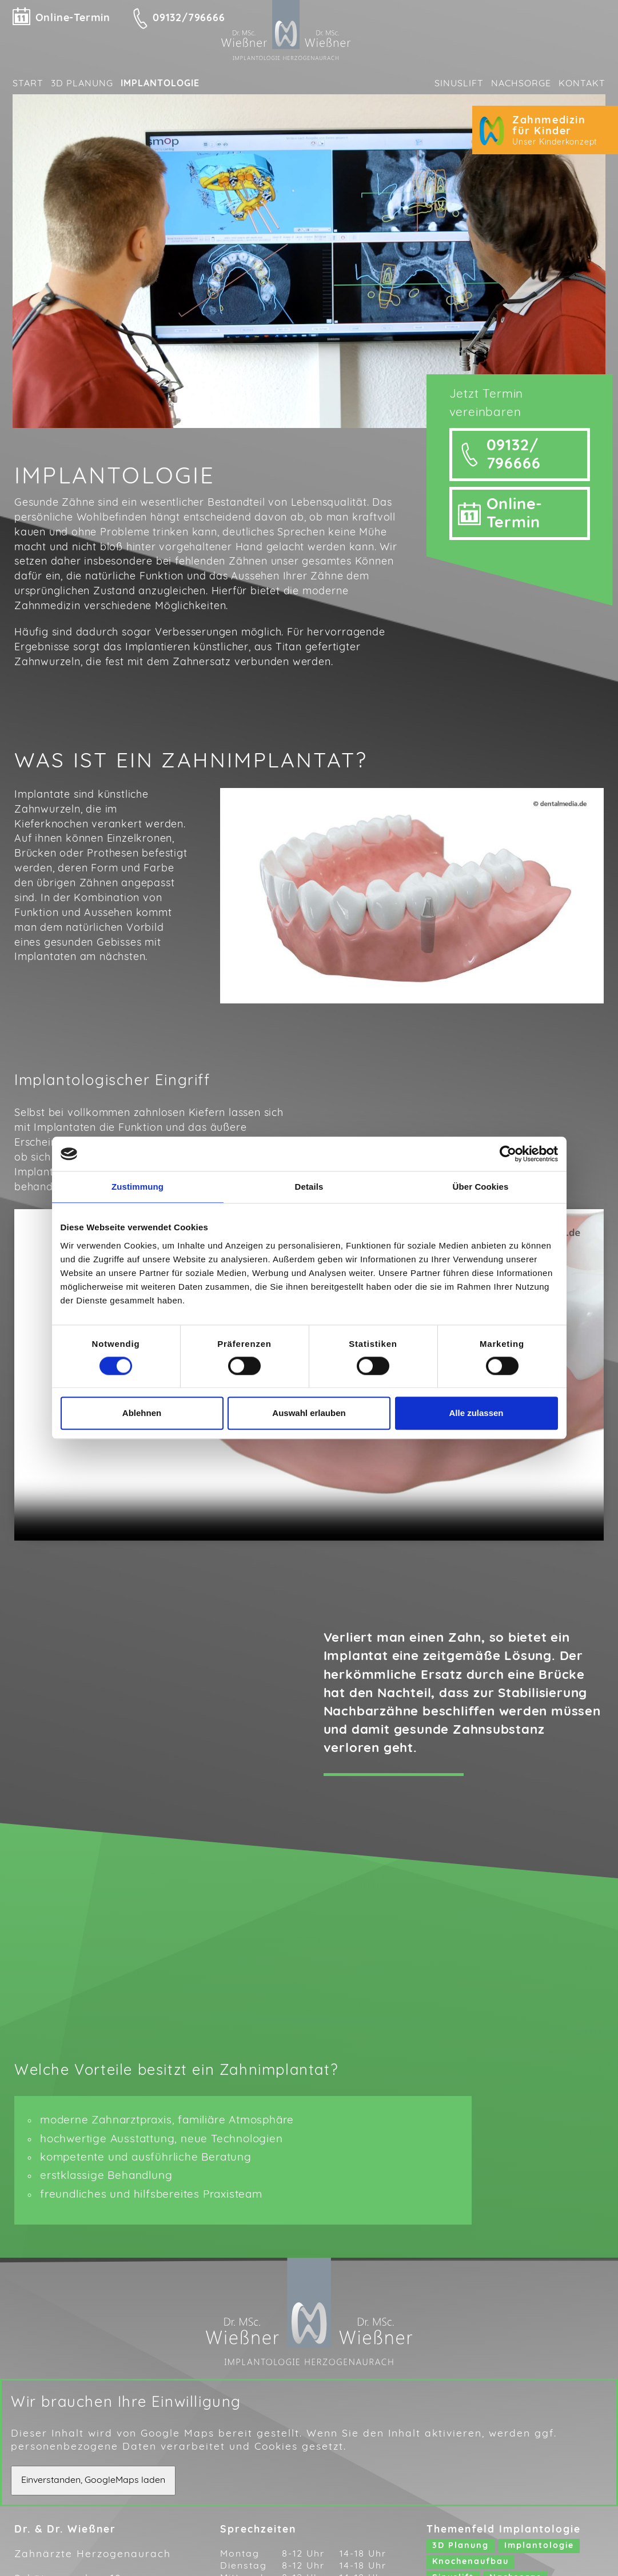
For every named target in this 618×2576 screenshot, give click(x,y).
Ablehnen (141, 1413)
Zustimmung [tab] (137, 1186)
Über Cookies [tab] (481, 1186)
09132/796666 (189, 18)
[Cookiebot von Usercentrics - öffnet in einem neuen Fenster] (508, 1153)
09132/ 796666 (514, 482)
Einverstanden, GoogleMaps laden (93, 2506)
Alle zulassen (476, 1413)
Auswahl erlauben (308, 1413)
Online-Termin (72, 18)
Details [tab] (309, 1186)
